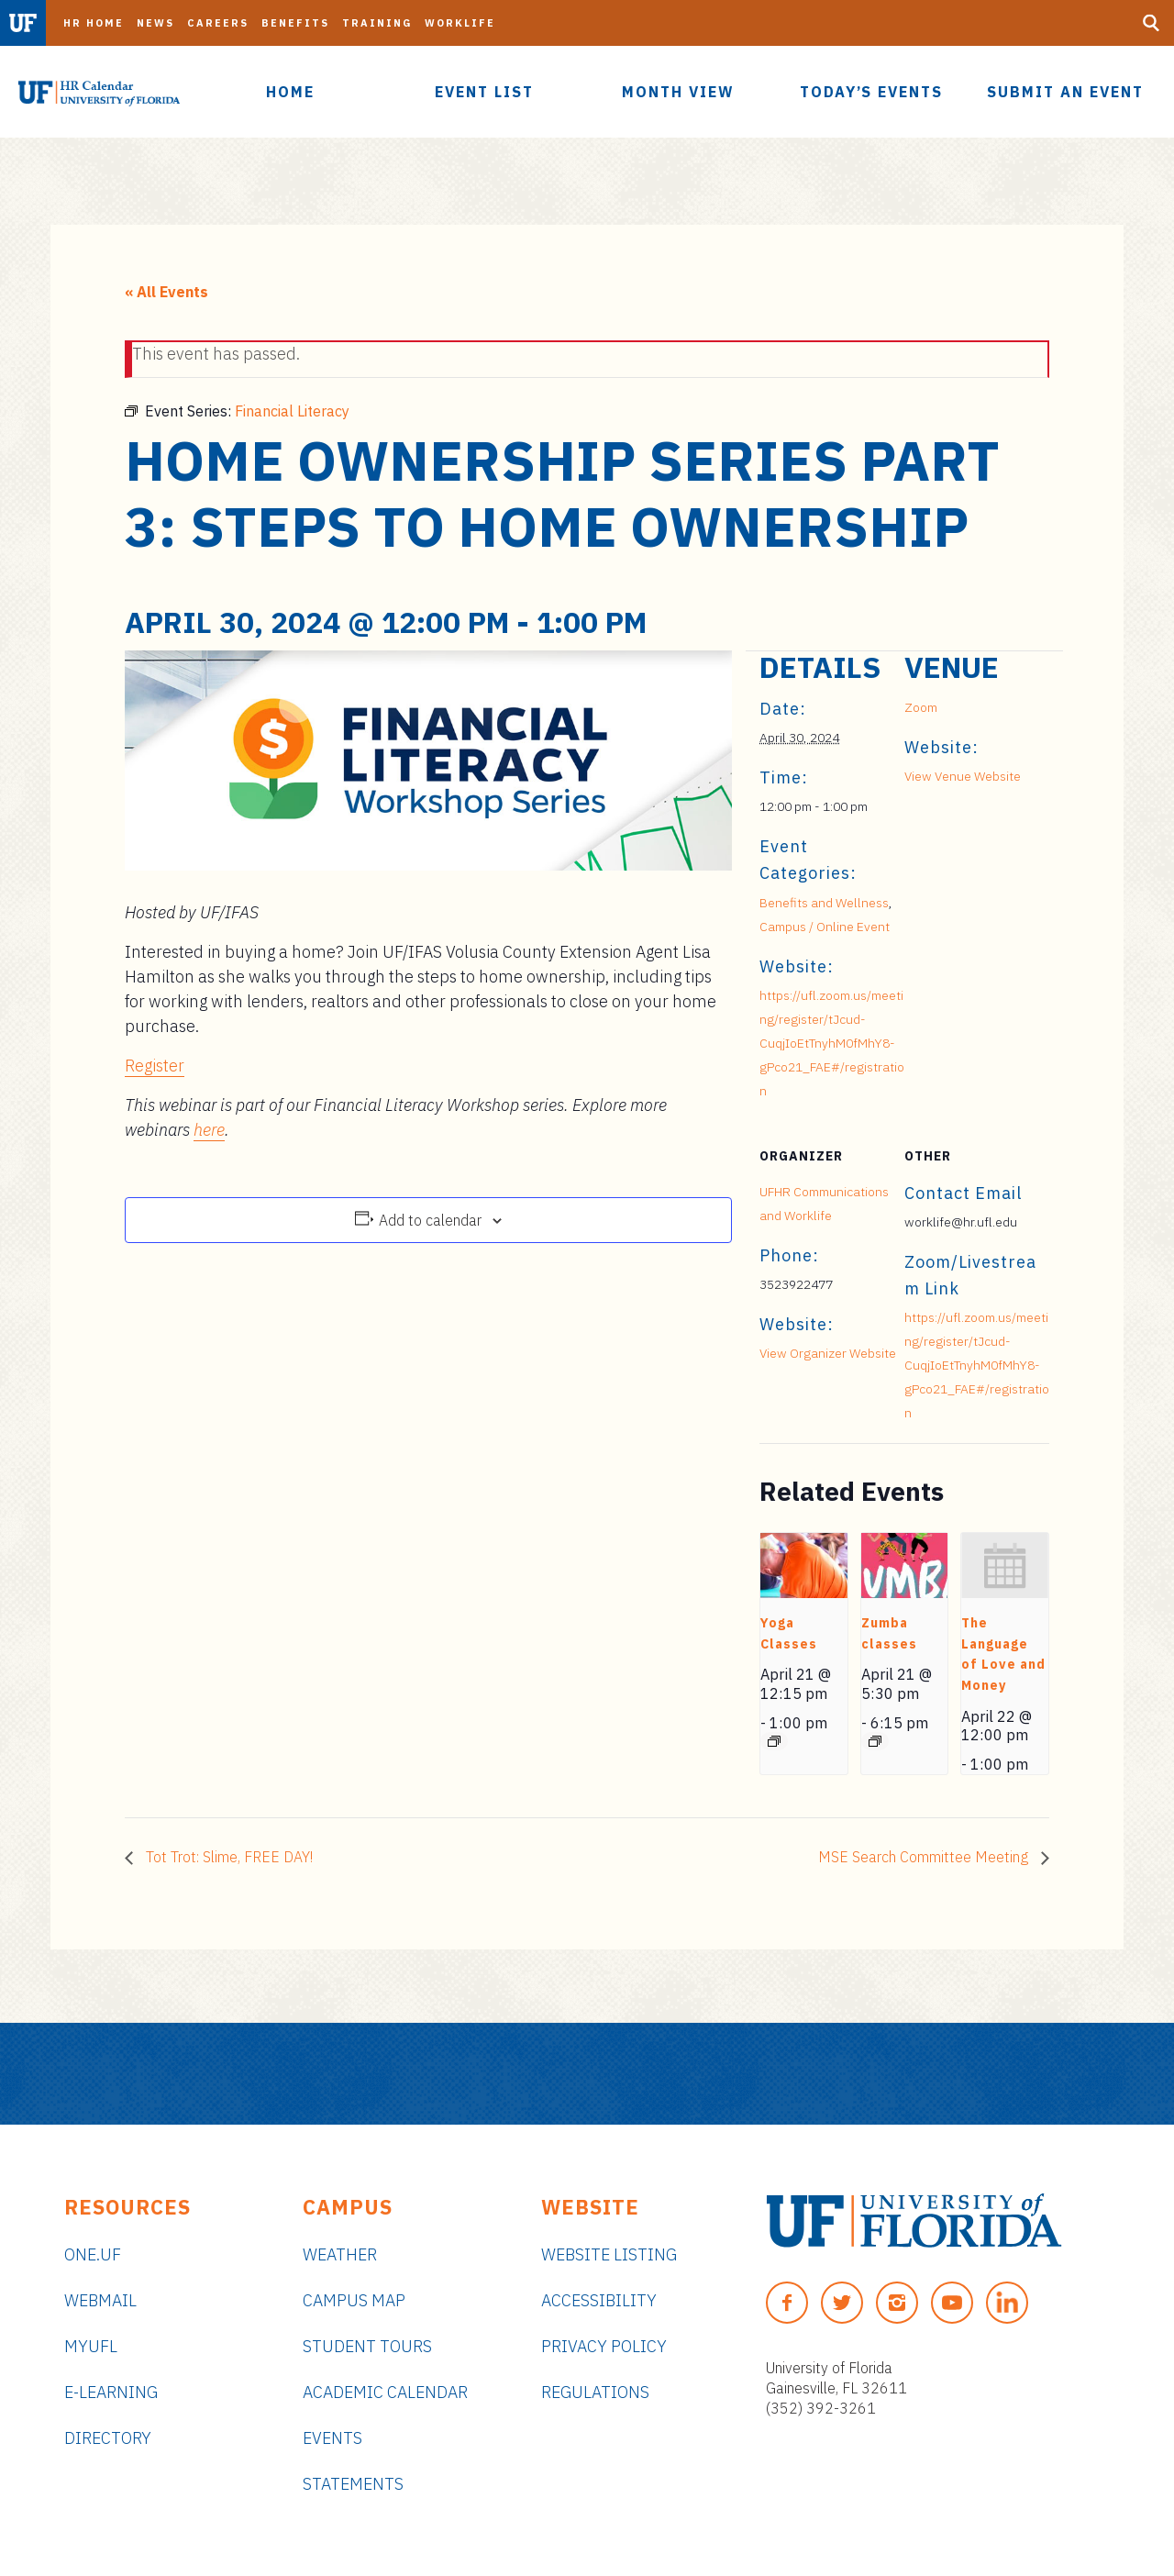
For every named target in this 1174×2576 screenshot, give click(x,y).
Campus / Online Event (824, 926)
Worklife (460, 23)
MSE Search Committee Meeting (925, 1857)
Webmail (100, 2300)
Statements (353, 2483)
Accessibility (599, 2300)
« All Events (166, 292)
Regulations (595, 2392)
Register (154, 1065)
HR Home (93, 23)
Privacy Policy (604, 2346)
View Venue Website (962, 776)
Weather (340, 2254)
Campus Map (354, 2300)
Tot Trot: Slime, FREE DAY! (227, 1857)
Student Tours (367, 2346)
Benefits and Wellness (824, 902)
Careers (218, 23)
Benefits (295, 23)
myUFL (90, 2346)
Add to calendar (430, 1220)
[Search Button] (1151, 23)
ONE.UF (92, 2254)
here (209, 1129)
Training (377, 23)
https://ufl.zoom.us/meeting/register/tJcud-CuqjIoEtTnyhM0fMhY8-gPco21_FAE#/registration (831, 1043)
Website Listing (609, 2254)
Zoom (920, 707)
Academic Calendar (385, 2392)
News (155, 23)
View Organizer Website (827, 1353)
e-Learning (111, 2392)
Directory (107, 2437)
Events (332, 2437)
